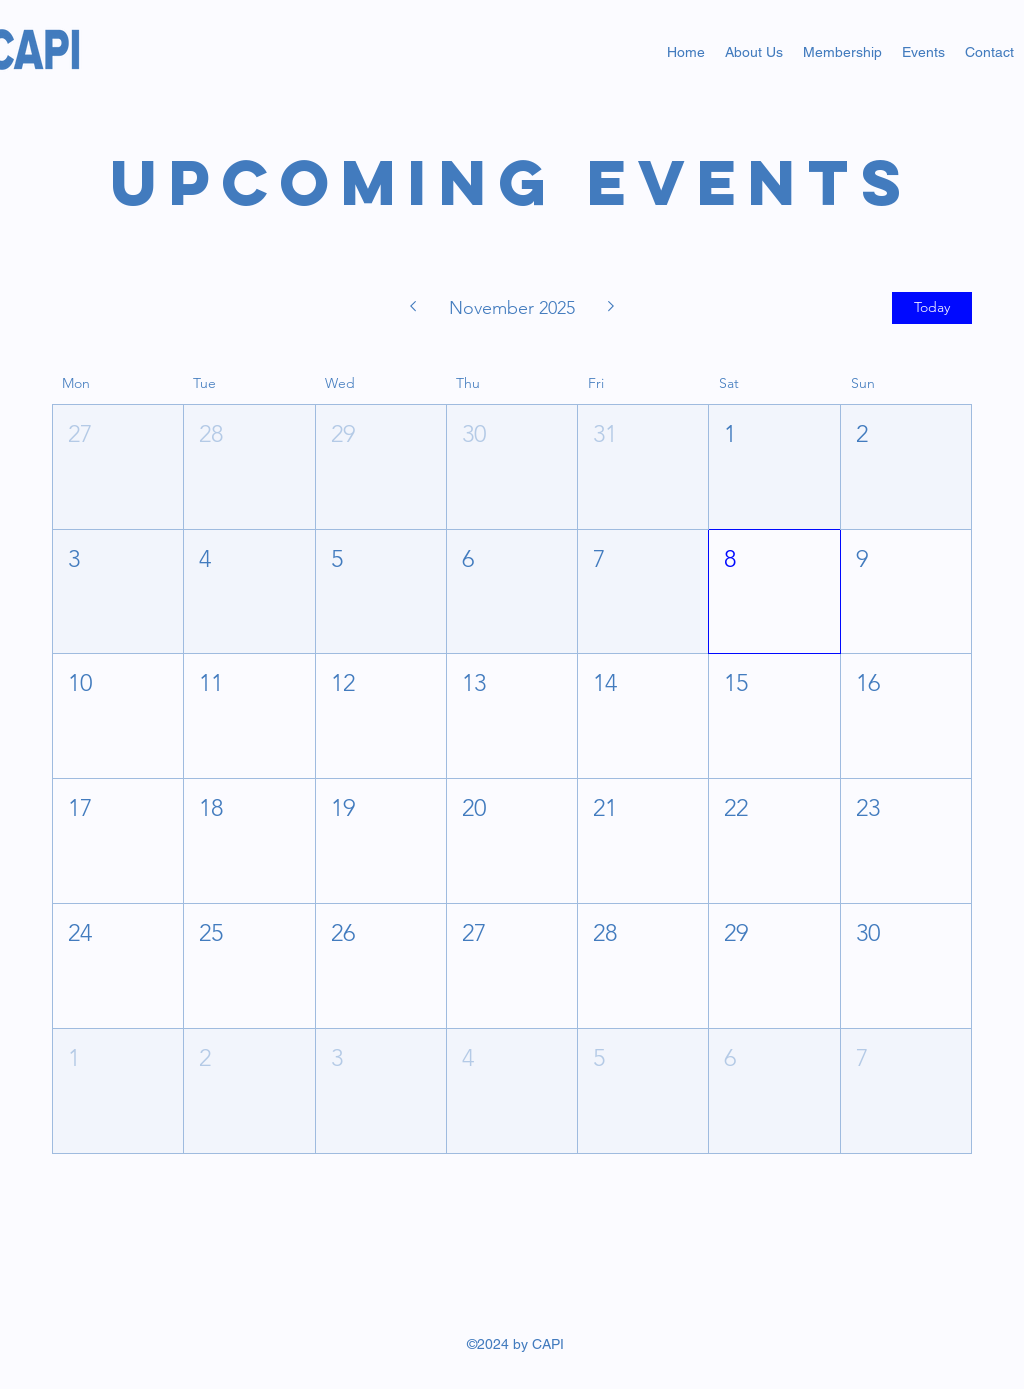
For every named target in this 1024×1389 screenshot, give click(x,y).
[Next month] (611, 308)
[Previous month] (412, 308)
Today (932, 307)
